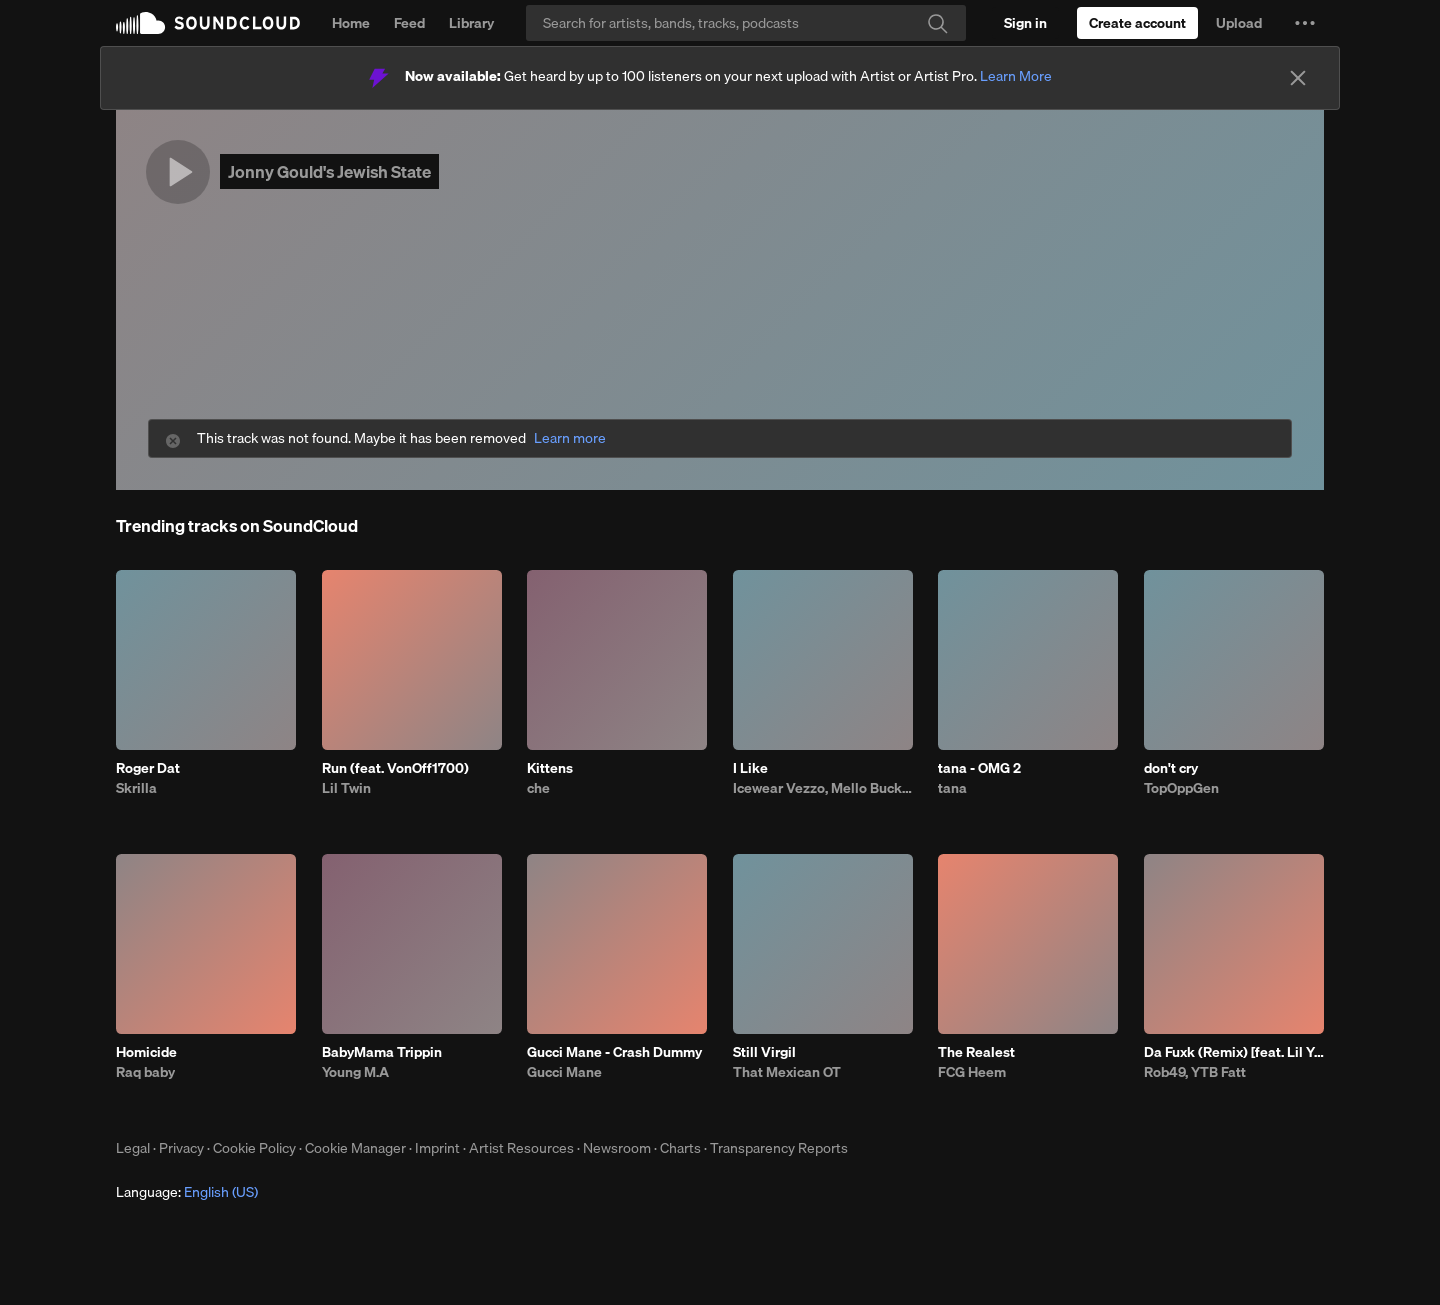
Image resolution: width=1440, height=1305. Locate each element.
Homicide (146, 1052)
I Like (750, 768)
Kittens (550, 768)
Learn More (1016, 76)
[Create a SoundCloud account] (1137, 23)
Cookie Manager (355, 1148)
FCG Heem (972, 1072)
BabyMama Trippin (382, 1052)
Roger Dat (148, 768)
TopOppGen (1181, 788)
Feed (409, 23)
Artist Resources (521, 1148)
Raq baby (145, 1072)
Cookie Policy (254, 1148)
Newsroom (617, 1148)
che (538, 788)
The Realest (976, 1052)
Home (351, 23)
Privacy (181, 1148)
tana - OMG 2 (979, 768)
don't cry (1171, 768)
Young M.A (355, 1072)
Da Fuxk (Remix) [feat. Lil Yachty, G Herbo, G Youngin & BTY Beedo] (1234, 1052)
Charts (680, 1148)
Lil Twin (346, 788)
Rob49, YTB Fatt (1195, 1072)
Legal (133, 1148)
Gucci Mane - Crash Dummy (614, 1052)
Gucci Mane (564, 1072)
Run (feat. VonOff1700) (395, 768)
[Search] (746, 23)
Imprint (437, 1148)
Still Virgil (764, 1052)
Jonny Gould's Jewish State (329, 171)
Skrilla (136, 788)
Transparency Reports (779, 1148)
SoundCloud (208, 23)
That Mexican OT (787, 1072)
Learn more (570, 438)
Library (471, 23)
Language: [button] (187, 1192)
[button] (1305, 23)
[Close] (1298, 78)
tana (952, 788)
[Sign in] (1025, 23)
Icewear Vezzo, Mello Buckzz (823, 788)
